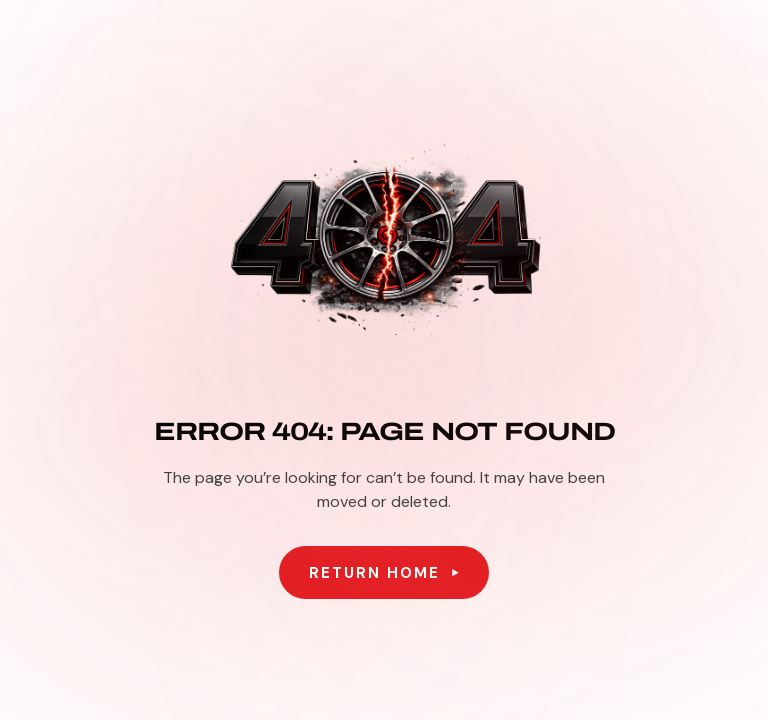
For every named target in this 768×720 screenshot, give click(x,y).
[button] (384, 573)
